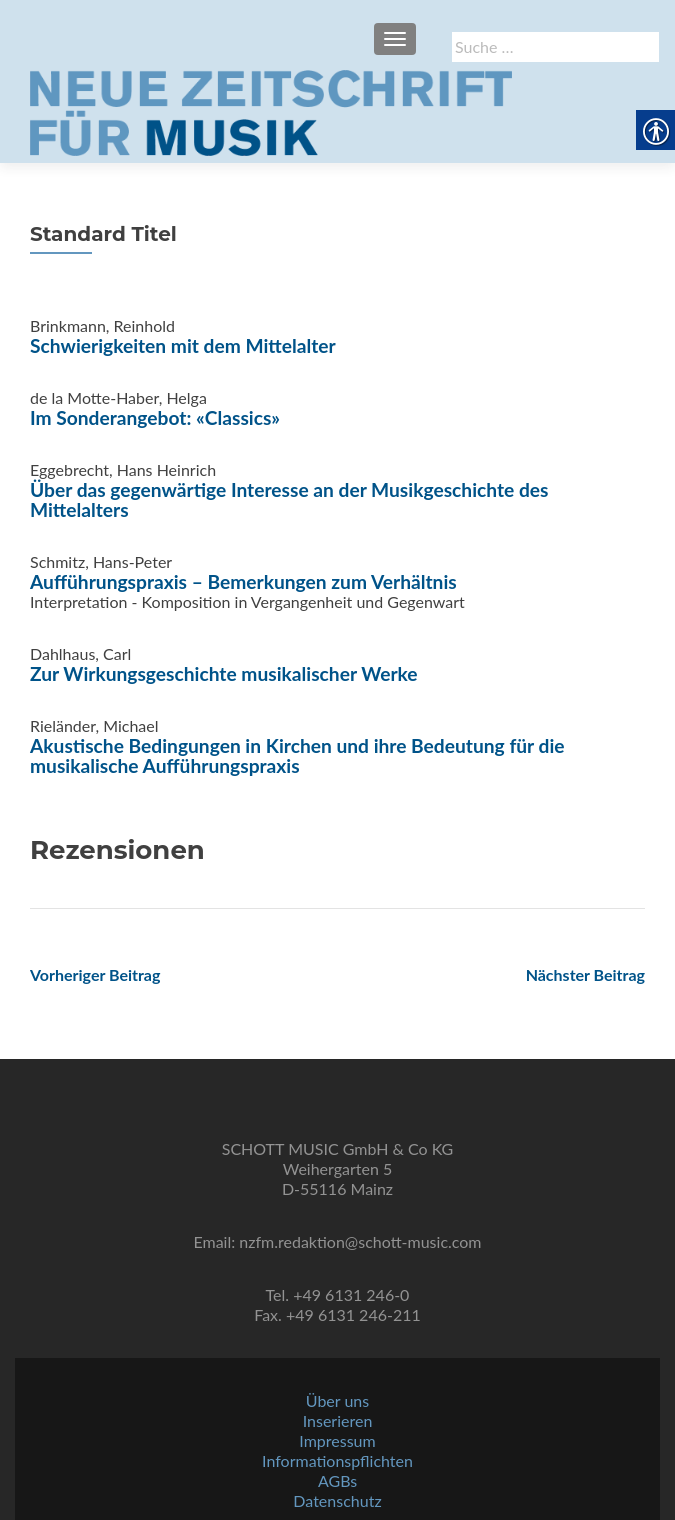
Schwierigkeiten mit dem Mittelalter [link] (183, 345)
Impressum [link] (337, 1440)
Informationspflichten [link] (337, 1460)
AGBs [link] (337, 1480)
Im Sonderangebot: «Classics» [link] (155, 417)
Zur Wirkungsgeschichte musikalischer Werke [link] (224, 673)
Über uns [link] (337, 1400)
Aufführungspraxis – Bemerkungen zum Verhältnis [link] (243, 581)
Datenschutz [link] (337, 1500)
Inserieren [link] (338, 1420)
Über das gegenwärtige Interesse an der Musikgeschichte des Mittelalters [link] (289, 499)
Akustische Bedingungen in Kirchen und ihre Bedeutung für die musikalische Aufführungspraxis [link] (297, 755)
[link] (271, 111)
